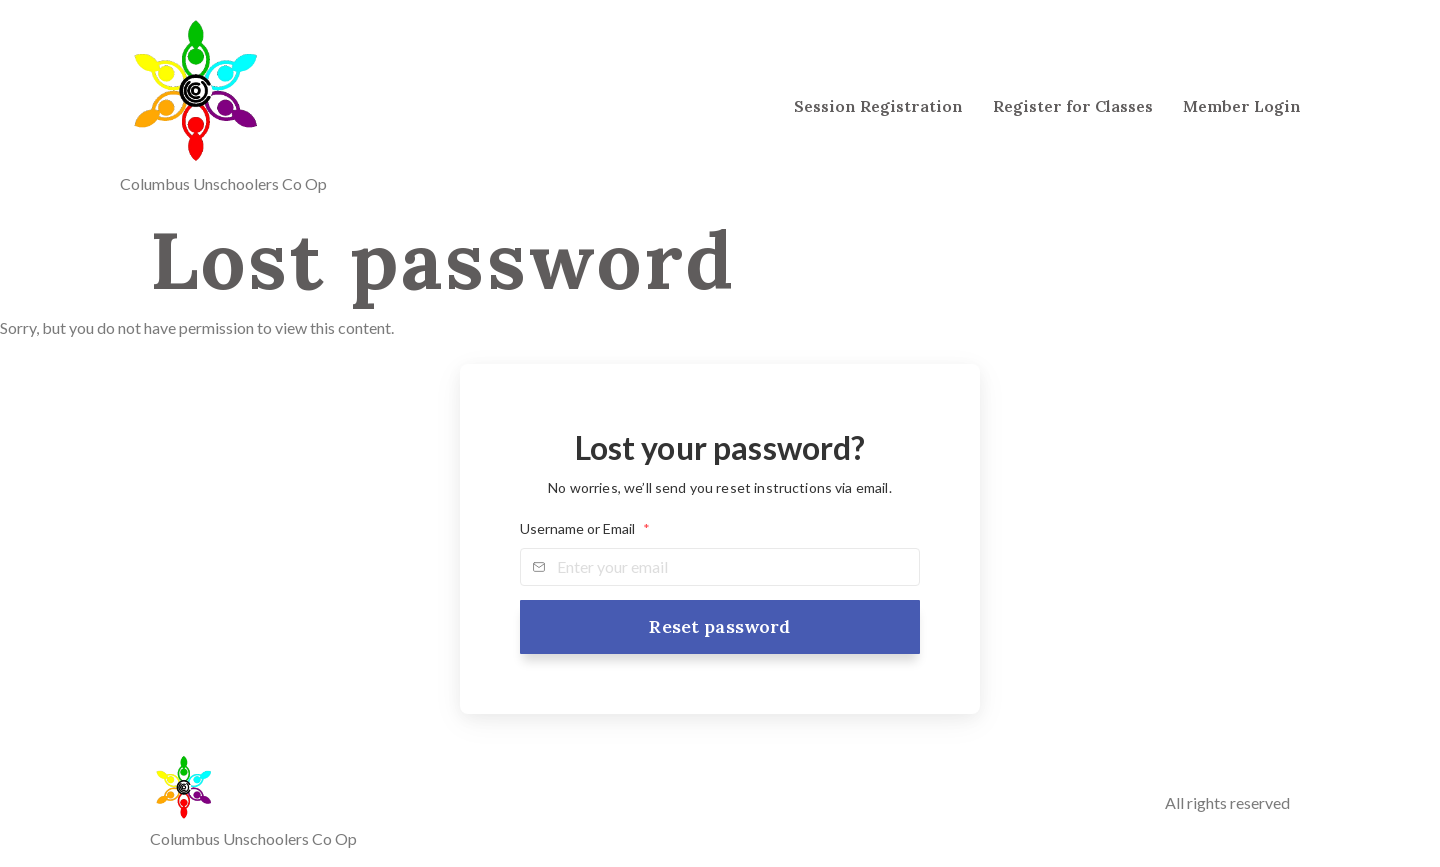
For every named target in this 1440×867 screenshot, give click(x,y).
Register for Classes (1073, 106)
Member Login (1242, 106)
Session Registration (878, 106)
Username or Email (585, 529)
